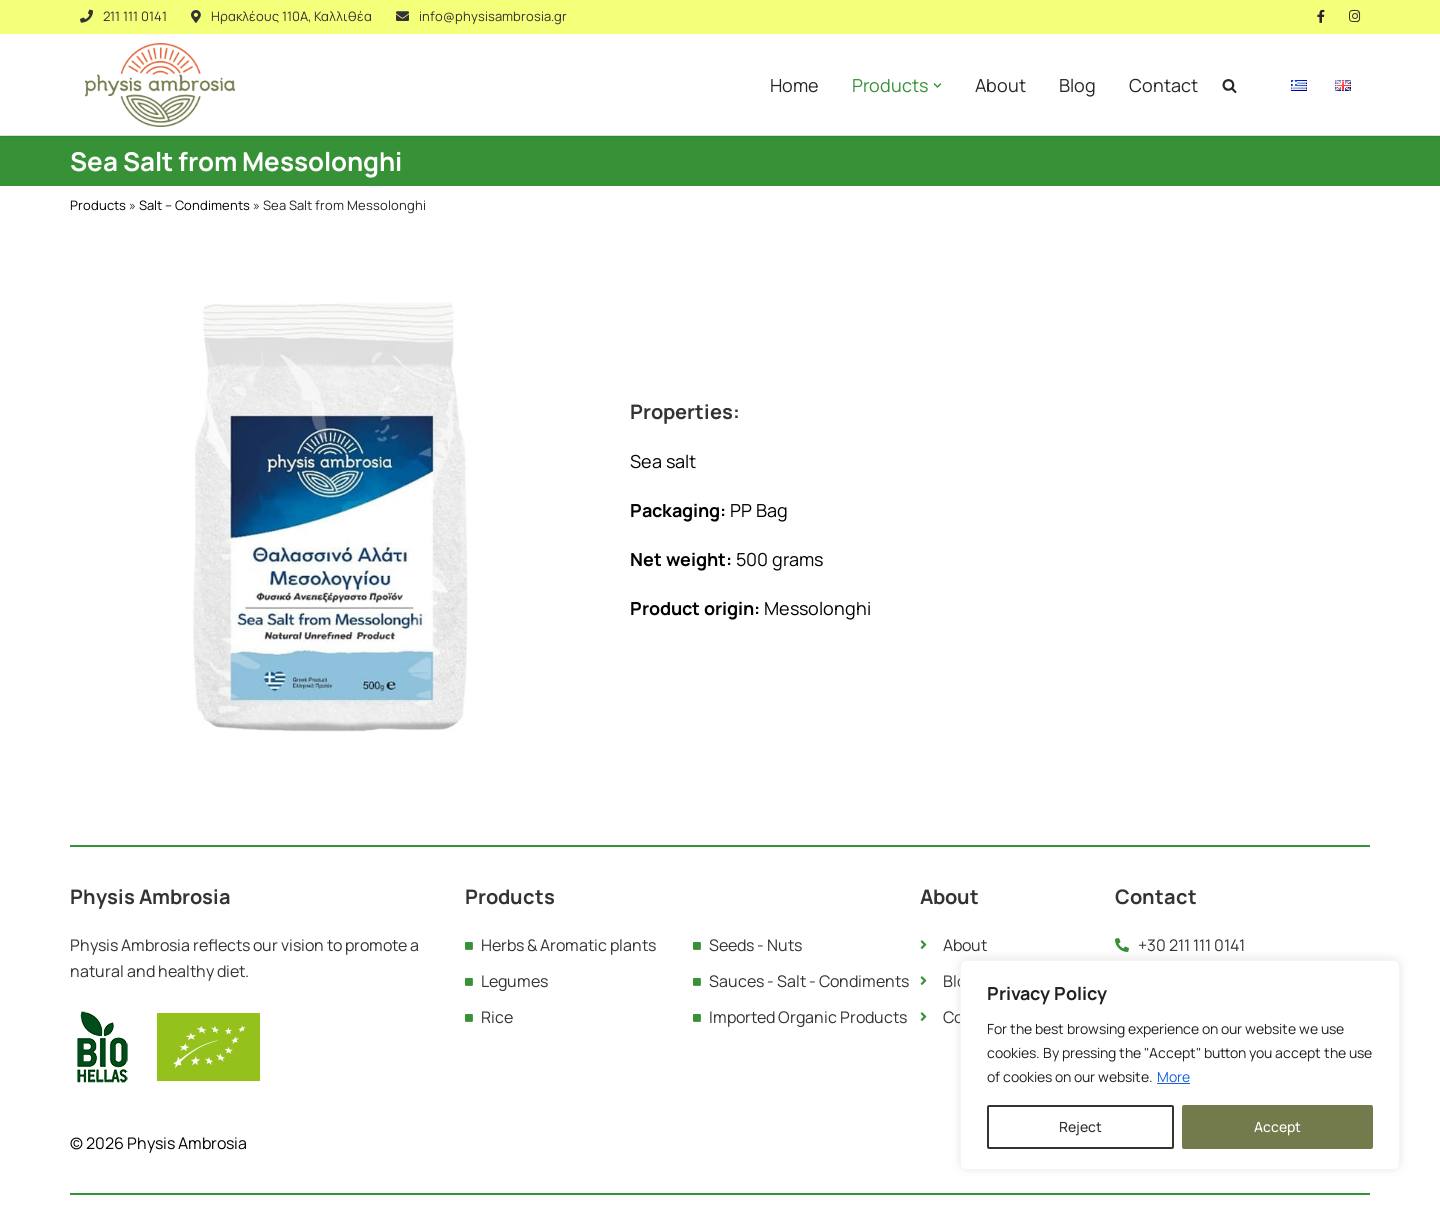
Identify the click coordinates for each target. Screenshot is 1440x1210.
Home (794, 85)
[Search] (1229, 85)
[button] (937, 85)
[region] (1180, 1065)
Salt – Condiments (194, 205)
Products (98, 205)
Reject (1080, 1126)
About (1000, 85)
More (1173, 1076)
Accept (1277, 1126)
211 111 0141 (135, 16)
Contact (1163, 85)
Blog (1077, 85)
